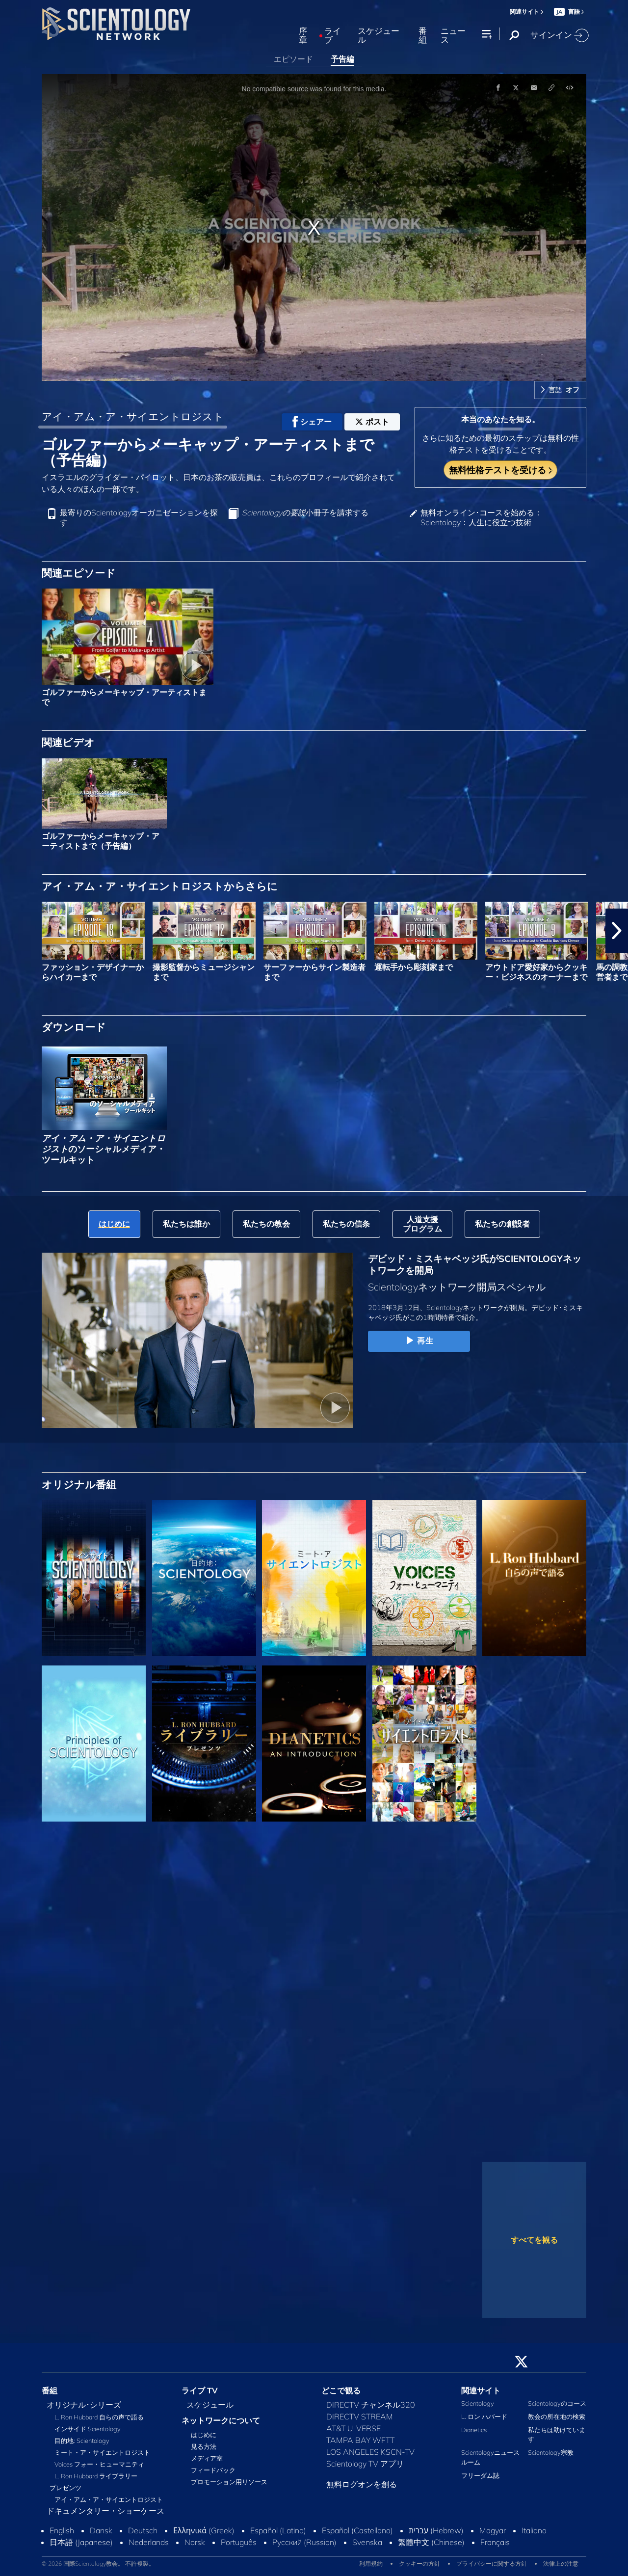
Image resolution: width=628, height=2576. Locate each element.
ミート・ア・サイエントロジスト (102, 2452)
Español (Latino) (278, 2530)
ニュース (453, 35)
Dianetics (474, 2430)
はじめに (203, 2435)
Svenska (367, 2542)
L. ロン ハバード (484, 2416)
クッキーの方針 (419, 2563)
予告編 (342, 59)
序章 (303, 35)
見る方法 (203, 2446)
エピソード (293, 59)
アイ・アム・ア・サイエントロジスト (133, 416)
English (62, 2530)
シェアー (312, 422)
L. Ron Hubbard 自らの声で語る (99, 2417)
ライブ (332, 35)
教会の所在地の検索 (556, 2416)
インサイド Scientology (87, 2429)
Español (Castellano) (357, 2530)
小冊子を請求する (305, 512)
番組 (423, 35)
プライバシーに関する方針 (491, 2563)
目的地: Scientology (81, 2440)
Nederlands (149, 2542)
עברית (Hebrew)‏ (436, 2530)
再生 (419, 1341)
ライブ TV (200, 2390)
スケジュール (378, 35)
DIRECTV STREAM (359, 2416)
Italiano (534, 2530)
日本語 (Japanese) (81, 2542)
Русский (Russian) (304, 2542)
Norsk (194, 2542)
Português (239, 2542)
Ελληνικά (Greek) (204, 2530)
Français (495, 2542)
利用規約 (371, 2563)
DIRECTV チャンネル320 (370, 2405)
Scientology (477, 2403)
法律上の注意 (560, 2563)
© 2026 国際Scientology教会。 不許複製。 (98, 2563)
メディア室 (207, 2458)
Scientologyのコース (557, 2403)
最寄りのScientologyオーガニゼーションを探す (139, 517)
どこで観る (341, 2390)
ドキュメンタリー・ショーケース (105, 2511)
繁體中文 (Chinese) (431, 2542)
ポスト (372, 422)
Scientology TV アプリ (365, 2464)
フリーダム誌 (480, 2475)
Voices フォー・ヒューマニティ (99, 2464)
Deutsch (142, 2530)
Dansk (101, 2530)
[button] (616, 931)
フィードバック (213, 2470)
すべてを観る (534, 2240)
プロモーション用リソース (229, 2482)
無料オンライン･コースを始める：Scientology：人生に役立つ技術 (481, 517)
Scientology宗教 (551, 2452)
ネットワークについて (221, 2420)
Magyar (492, 2530)
